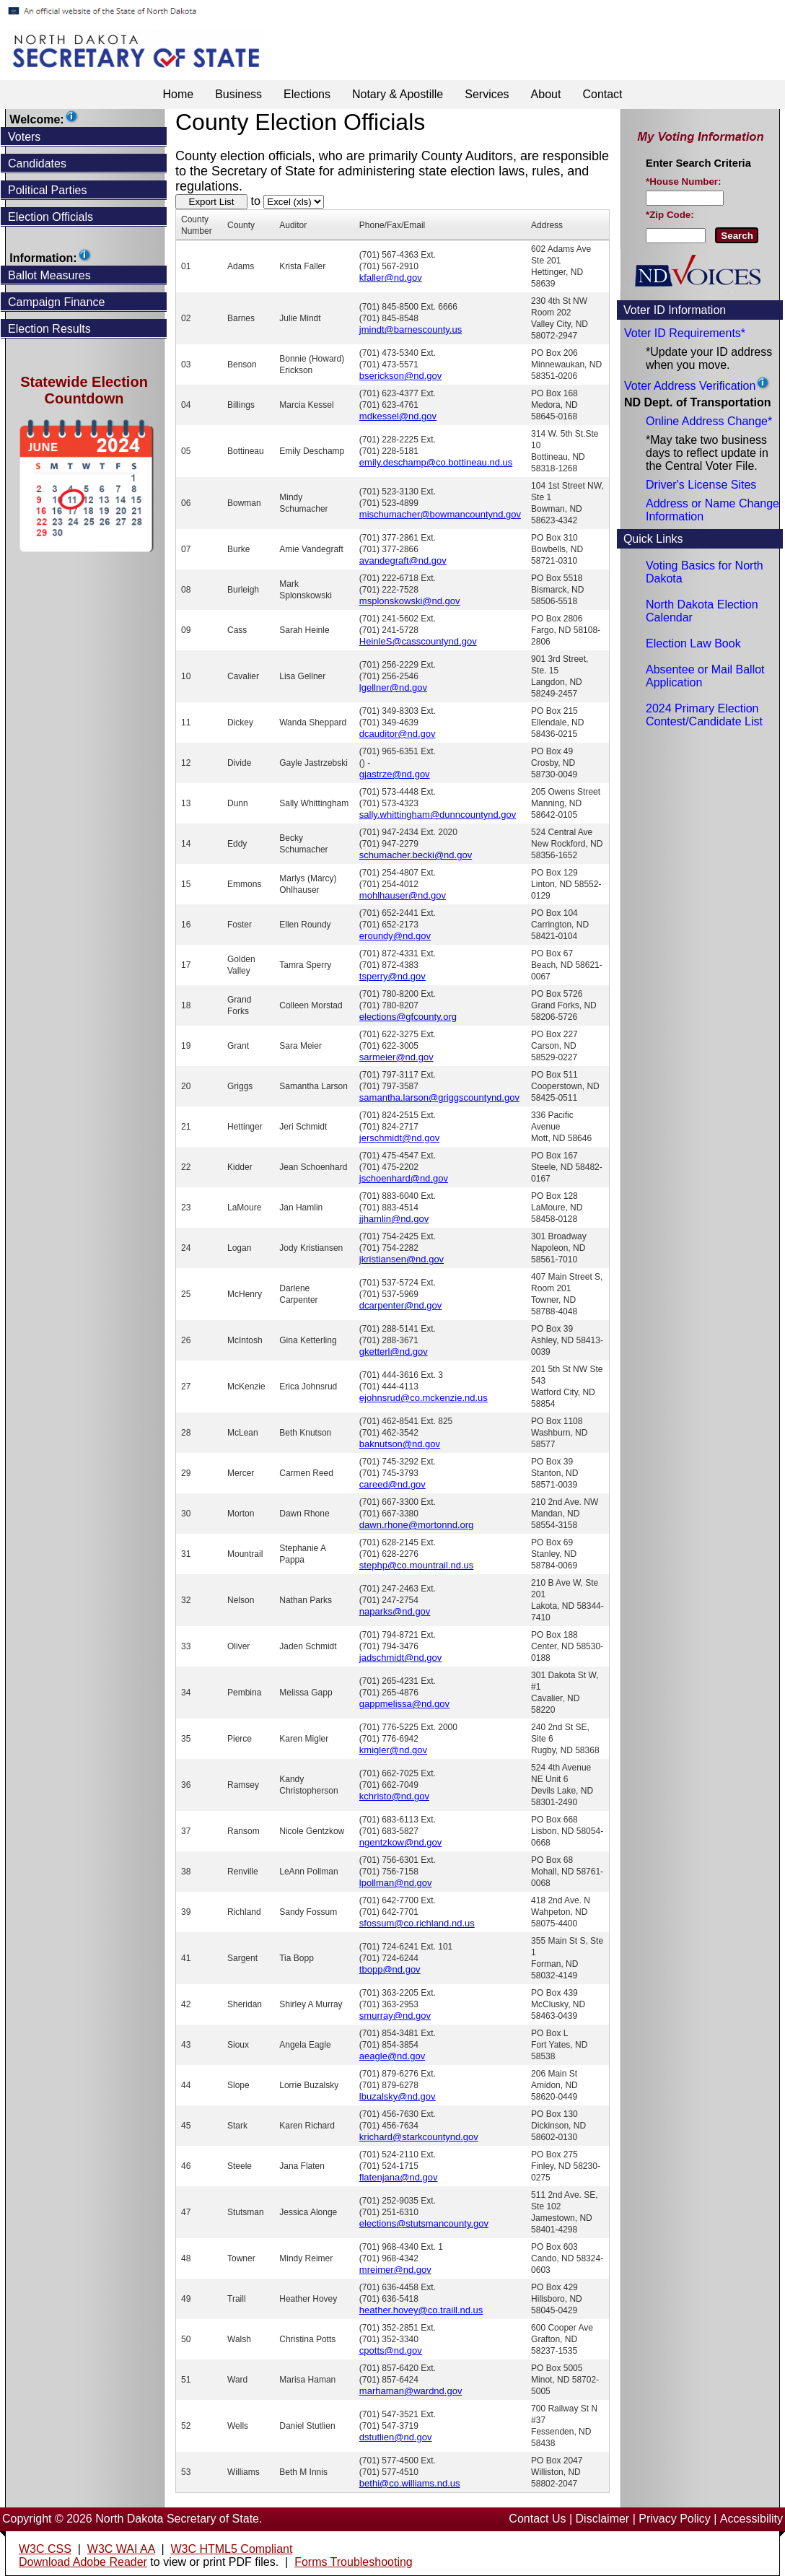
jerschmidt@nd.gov (399, 1137)
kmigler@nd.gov (393, 1750)
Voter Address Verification (689, 386)
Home (177, 94)
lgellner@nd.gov (393, 687)
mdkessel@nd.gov (398, 416)
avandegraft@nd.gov (403, 560)
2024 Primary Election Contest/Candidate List (704, 715)
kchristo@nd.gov (394, 1796)
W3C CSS (45, 2549)
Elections (307, 94)
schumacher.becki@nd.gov (415, 855)
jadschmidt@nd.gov (400, 1657)
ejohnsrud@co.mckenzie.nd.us (423, 1397)
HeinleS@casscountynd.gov (418, 641)
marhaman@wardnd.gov (410, 2390)
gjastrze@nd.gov (394, 774)
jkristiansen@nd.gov (401, 1259)
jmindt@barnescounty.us (410, 329)
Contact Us (537, 2518)
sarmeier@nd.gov (396, 1057)
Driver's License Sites (701, 485)
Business (238, 94)
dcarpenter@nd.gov (400, 1305)
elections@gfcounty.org (408, 1016)
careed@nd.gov (392, 1484)
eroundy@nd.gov (395, 935)
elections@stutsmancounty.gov (423, 2223)
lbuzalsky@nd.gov (397, 2096)
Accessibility (751, 2518)
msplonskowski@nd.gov (409, 600)
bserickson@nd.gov (400, 375)
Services (487, 94)
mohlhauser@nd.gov (402, 895)
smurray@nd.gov (395, 2015)
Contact (602, 94)
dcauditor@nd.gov (397, 733)
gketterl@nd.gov (393, 1351)
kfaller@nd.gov (390, 277)
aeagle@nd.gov (392, 2056)
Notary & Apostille (397, 94)
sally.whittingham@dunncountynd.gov (437, 814)
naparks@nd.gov (394, 1611)
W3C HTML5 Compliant (231, 2549)
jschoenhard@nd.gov (403, 1178)
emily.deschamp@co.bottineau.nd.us (435, 462)
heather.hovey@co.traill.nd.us (421, 2310)
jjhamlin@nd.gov (394, 1218)
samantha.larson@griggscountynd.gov (439, 1097)
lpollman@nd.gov (395, 1882)
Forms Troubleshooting (353, 2562)
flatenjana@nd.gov (398, 2177)
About (546, 94)
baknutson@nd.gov (399, 1443)
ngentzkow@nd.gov (400, 1842)
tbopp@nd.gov (390, 1969)
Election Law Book (693, 643)
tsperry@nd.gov (392, 976)
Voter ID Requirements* (684, 333)
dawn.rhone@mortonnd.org (416, 1524)
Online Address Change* (709, 421)
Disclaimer (603, 2518)
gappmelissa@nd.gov (404, 1703)
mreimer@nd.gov (395, 2269)
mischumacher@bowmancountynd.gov (440, 514)
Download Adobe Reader (83, 2562)
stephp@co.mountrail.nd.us (416, 1565)
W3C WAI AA (121, 2549)
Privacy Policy (675, 2518)
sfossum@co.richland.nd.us (417, 1923)
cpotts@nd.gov (390, 2350)
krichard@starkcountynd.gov (418, 2136)
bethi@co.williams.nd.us (409, 2483)
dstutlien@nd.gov (395, 2437)
